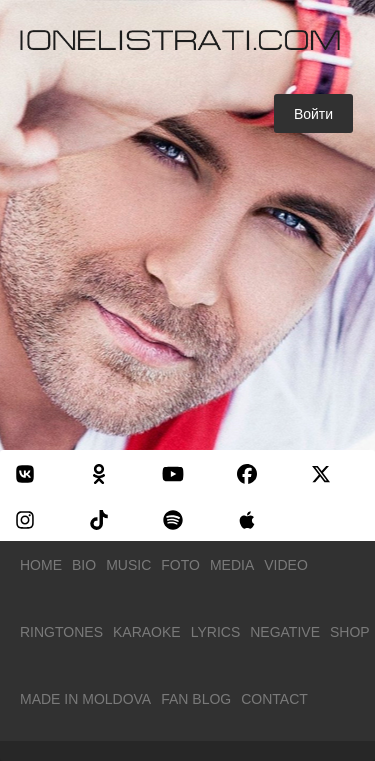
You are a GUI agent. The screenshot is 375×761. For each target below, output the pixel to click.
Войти (313, 114)
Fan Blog (196, 699)
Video (286, 565)
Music (128, 565)
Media (232, 565)
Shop (350, 632)
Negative (285, 632)
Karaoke (147, 632)
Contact (274, 699)
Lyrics (216, 632)
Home (41, 565)
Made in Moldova (85, 699)
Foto (180, 565)
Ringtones (61, 632)
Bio (84, 565)
